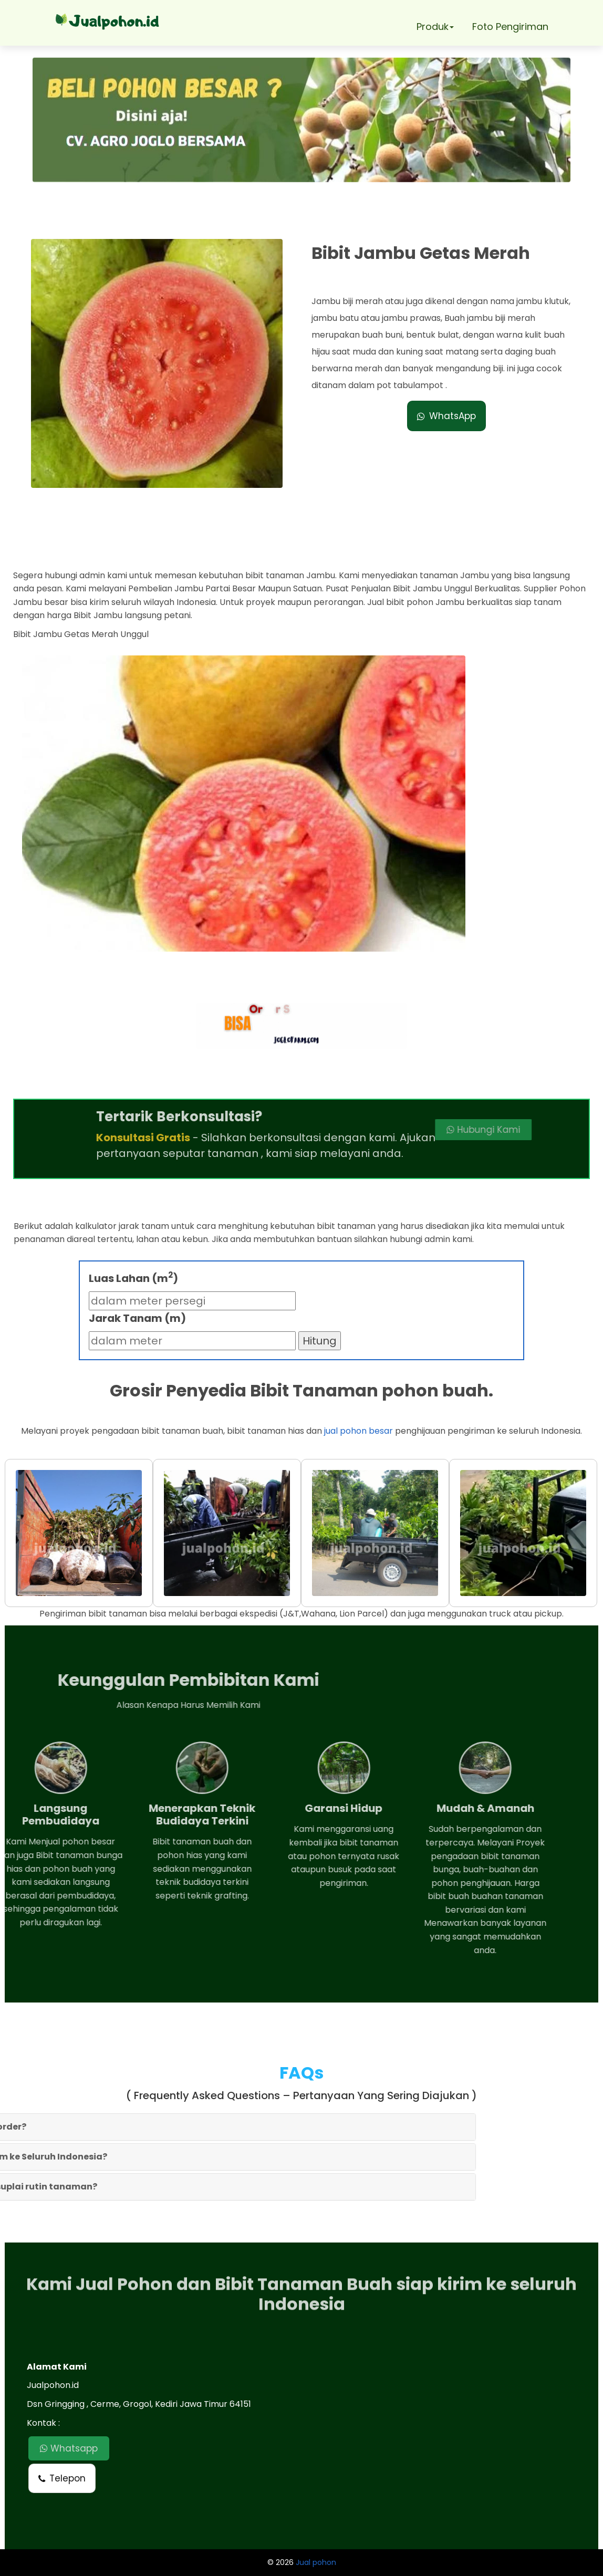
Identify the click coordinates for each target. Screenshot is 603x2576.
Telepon (62, 2478)
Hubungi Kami (417, 1129)
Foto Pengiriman (510, 26)
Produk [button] (435, 26)
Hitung (320, 1340)
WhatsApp (446, 416)
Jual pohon (316, 2562)
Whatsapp (69, 2448)
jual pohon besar (358, 1431)
